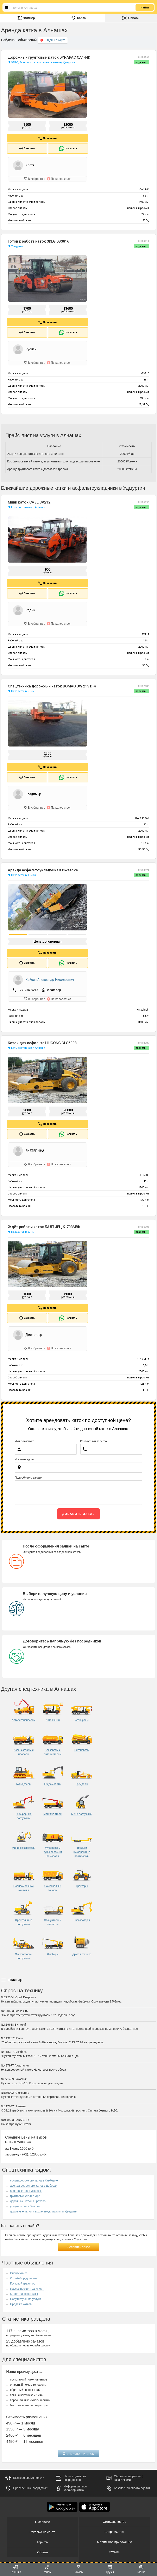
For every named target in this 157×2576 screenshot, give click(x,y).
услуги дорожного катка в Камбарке (34, 2180)
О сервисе (42, 2522)
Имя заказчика (24, 1441)
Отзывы (114, 2552)
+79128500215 (28, 990)
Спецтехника (18, 2273)
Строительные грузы (24, 2293)
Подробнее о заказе (28, 1477)
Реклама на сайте (42, 2532)
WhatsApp (54, 990)
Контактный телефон (94, 1441)
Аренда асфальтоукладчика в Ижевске (43, 870)
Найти (144, 7)
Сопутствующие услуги (25, 2299)
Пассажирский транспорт (27, 2288)
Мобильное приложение (114, 2542)
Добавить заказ (78, 1514)
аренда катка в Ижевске (26, 2190)
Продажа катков (21, 2304)
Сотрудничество (114, 2521)
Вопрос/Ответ (114, 2531)
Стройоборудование (23, 2278)
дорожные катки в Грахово (28, 2201)
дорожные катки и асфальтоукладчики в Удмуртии (43, 2211)
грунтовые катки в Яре (25, 2196)
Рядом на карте (52, 40)
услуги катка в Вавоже (25, 2206)
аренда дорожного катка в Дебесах (33, 2185)
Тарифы (42, 2542)
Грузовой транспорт (23, 2283)
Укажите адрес (24, 1459)
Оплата (42, 2552)
